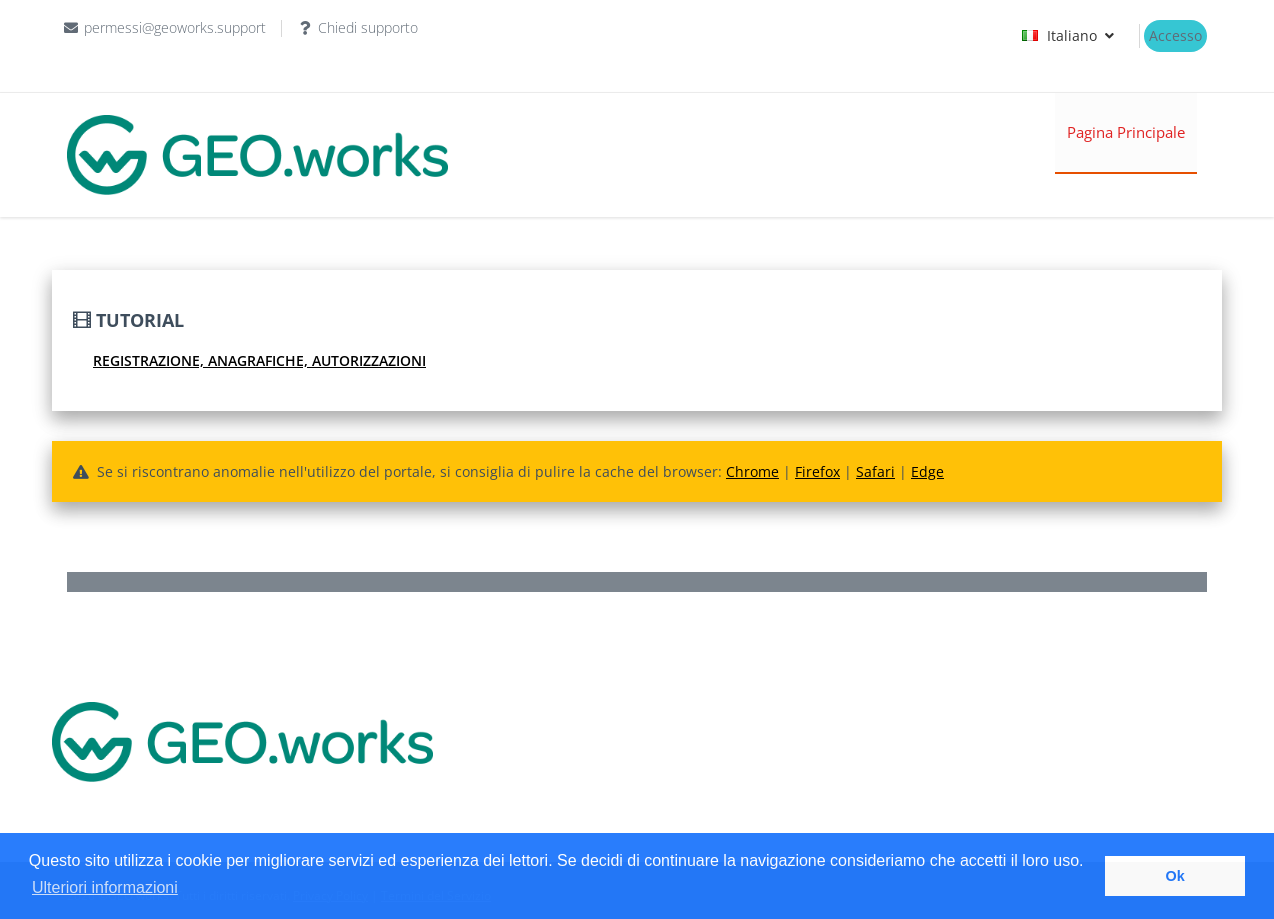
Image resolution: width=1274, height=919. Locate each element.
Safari (875, 471)
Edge (927, 471)
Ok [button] (1175, 876)
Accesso (1175, 35)
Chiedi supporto (368, 27)
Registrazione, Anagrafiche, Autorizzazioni (259, 360)
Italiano (1070, 35)
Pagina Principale (1126, 132)
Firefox (817, 471)
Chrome (752, 471)
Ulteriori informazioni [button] (105, 887)
